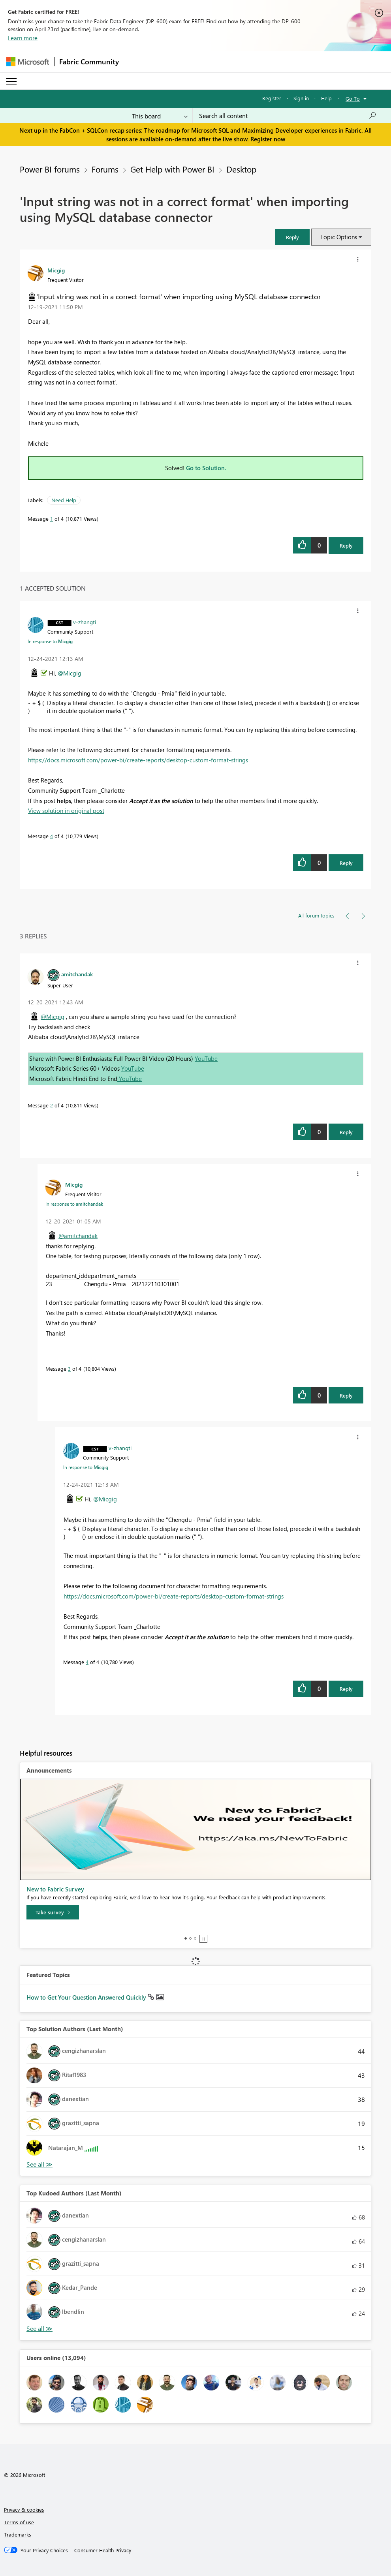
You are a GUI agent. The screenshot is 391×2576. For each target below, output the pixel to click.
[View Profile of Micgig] (56, 270)
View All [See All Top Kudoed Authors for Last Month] (39, 2328)
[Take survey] (52, 1912)
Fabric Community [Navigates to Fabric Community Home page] (89, 61)
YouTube (206, 1058)
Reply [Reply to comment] (346, 862)
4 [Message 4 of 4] (51, 836)
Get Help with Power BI (172, 168)
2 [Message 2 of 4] (51, 1105)
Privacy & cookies (24, 2509)
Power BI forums (50, 168)
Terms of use (19, 2522)
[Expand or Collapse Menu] (11, 81)
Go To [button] (353, 98)
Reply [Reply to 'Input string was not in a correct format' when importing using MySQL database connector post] (346, 545)
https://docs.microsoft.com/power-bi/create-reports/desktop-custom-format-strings (138, 760)
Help (326, 98)
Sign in (301, 98)
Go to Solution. (206, 468)
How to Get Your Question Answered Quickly (87, 1997)
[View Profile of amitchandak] (77, 974)
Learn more (23, 38)
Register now (267, 139)
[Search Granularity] (159, 115)
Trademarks (17, 2534)
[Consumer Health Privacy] (102, 2550)
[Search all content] (287, 115)
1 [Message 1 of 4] (51, 518)
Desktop (241, 168)
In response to (50, 641)
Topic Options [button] (338, 237)
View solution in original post (66, 810)
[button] (292, 237)
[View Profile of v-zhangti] (84, 622)
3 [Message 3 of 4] (69, 1368)
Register (271, 98)
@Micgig (69, 673)
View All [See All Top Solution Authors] (39, 2164)
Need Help (63, 500)
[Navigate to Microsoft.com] (27, 61)
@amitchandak (78, 1236)
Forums (105, 168)
